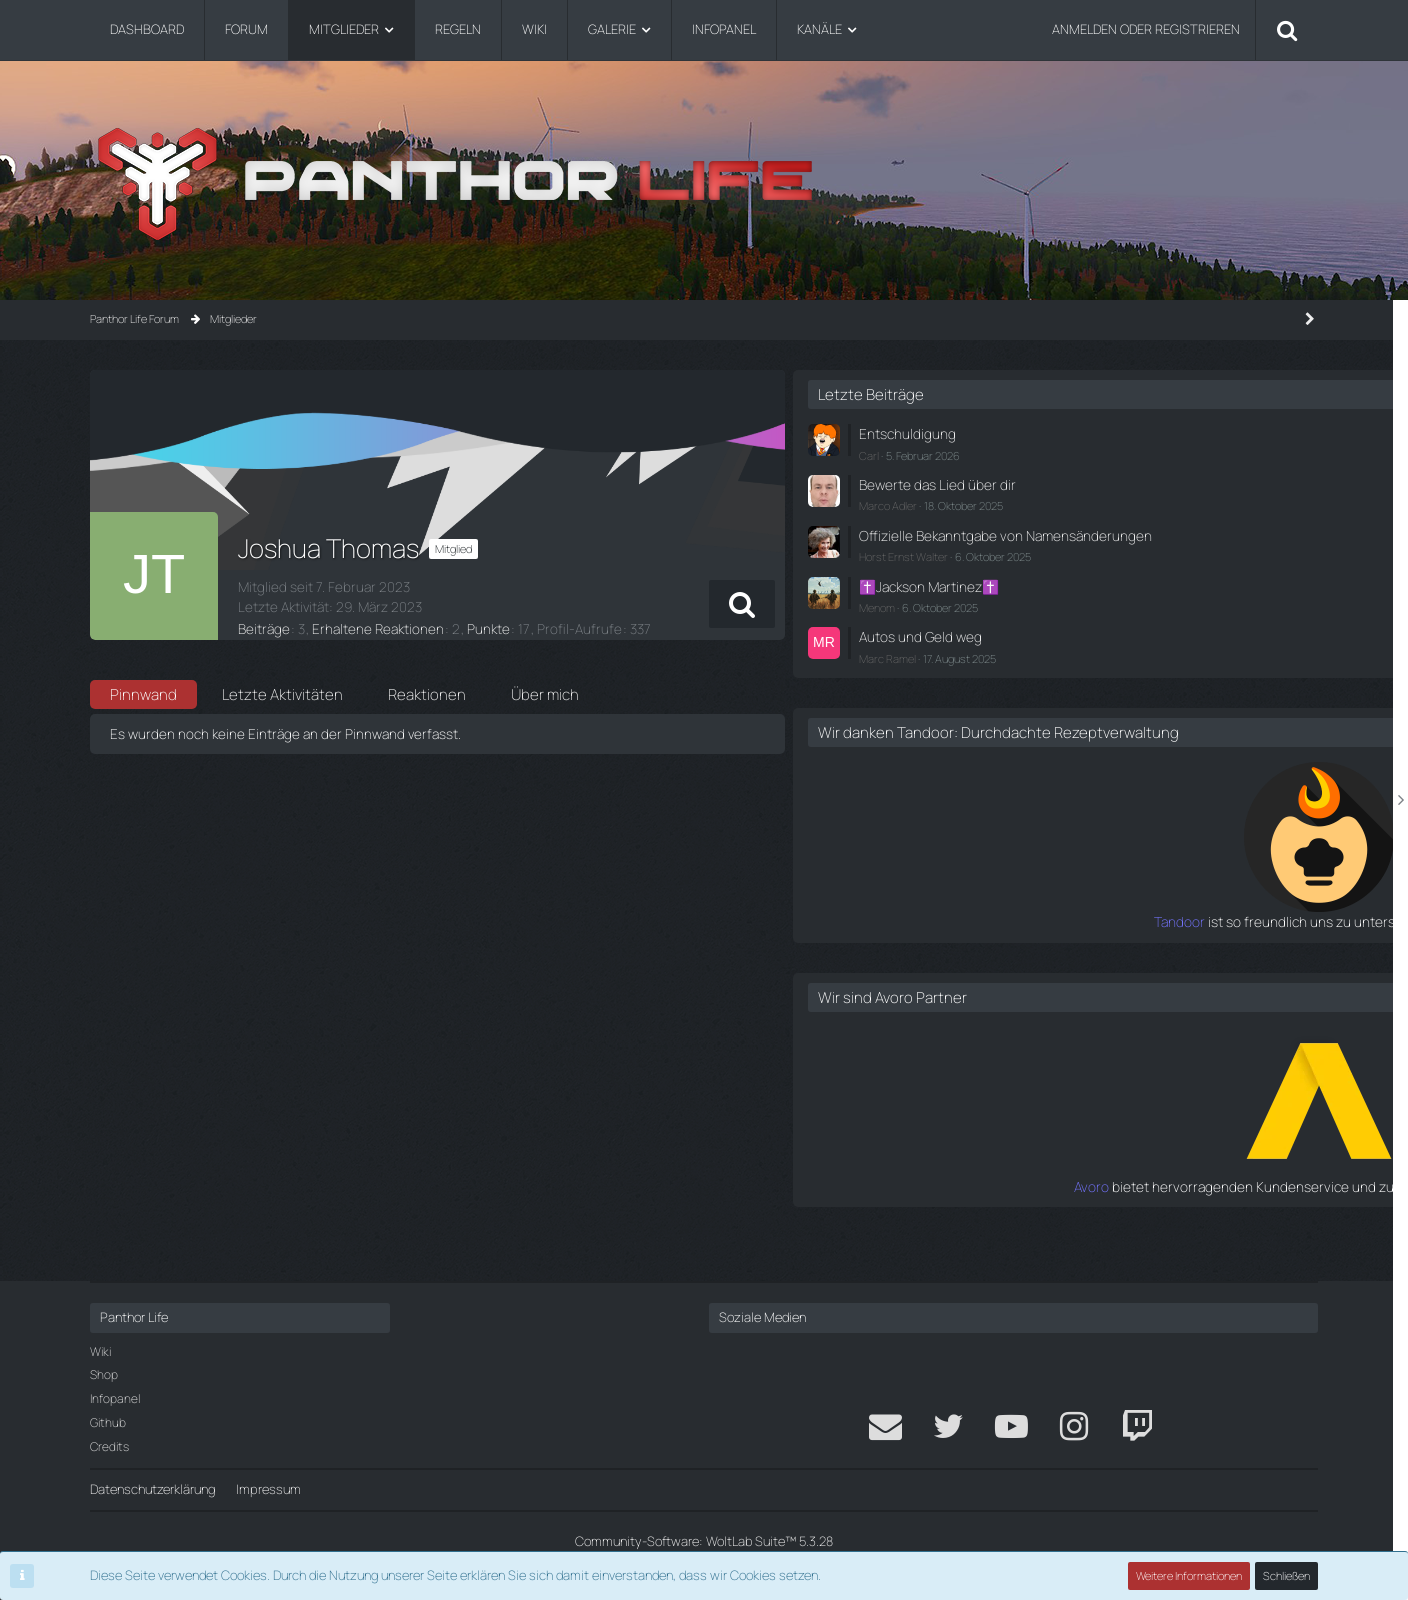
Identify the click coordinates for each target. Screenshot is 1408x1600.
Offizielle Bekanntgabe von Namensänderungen (1119, 539)
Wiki (100, 1351)
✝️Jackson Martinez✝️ (1110, 598)
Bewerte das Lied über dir (1115, 482)
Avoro (1028, 1212)
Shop (104, 1374)
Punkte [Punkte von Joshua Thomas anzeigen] (471, 626)
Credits (109, 1446)
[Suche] (1287, 30)
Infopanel (115, 1398)
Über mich (545, 694)
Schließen (1287, 1575)
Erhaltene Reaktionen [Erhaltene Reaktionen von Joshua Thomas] (368, 626)
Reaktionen (427, 694)
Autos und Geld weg (1101, 646)
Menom (1062, 617)
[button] (894, 604)
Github (108, 1422)
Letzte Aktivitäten (282, 694)
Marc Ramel (1072, 666)
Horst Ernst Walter (1088, 569)
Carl (1054, 452)
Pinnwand (143, 694)
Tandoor (1019, 948)
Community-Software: (704, 1541)
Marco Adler (1073, 501)
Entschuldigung (1088, 433)
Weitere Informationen (1190, 1575)
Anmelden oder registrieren (1146, 29)
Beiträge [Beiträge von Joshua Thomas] (262, 626)
